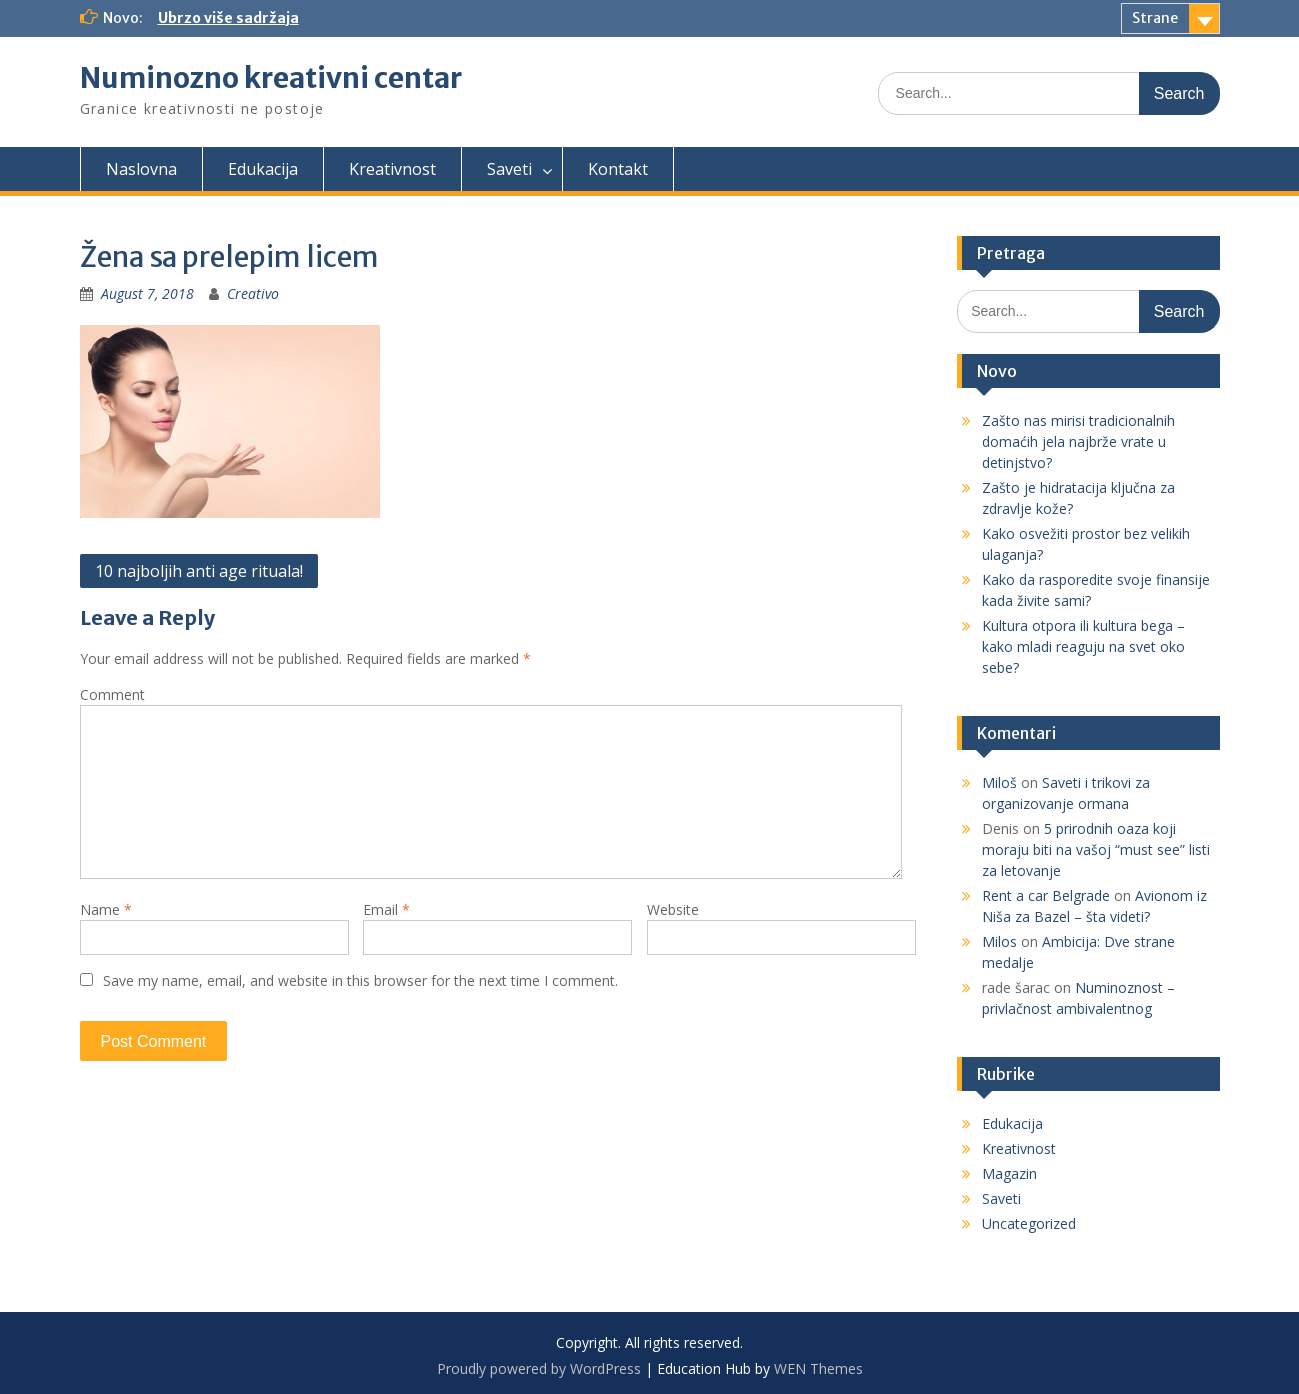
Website (673, 909)
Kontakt (618, 169)
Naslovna (141, 169)
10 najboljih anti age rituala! (199, 571)
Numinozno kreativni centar (271, 78)
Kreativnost (392, 169)
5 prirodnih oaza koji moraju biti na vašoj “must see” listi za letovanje (1096, 849)
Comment (112, 694)
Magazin (1009, 1173)
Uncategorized (1029, 1223)
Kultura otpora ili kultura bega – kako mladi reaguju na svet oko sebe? (1083, 646)
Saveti (509, 169)
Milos (999, 941)
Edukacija (263, 169)
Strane (1155, 18)
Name (106, 909)
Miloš (999, 782)
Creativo (253, 293)
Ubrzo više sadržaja (228, 18)
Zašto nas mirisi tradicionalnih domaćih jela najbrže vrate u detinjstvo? (1078, 441)
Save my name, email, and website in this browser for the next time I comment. (360, 980)
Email (386, 909)
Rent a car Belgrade (1046, 895)
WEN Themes (818, 1368)
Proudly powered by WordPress (539, 1368)
